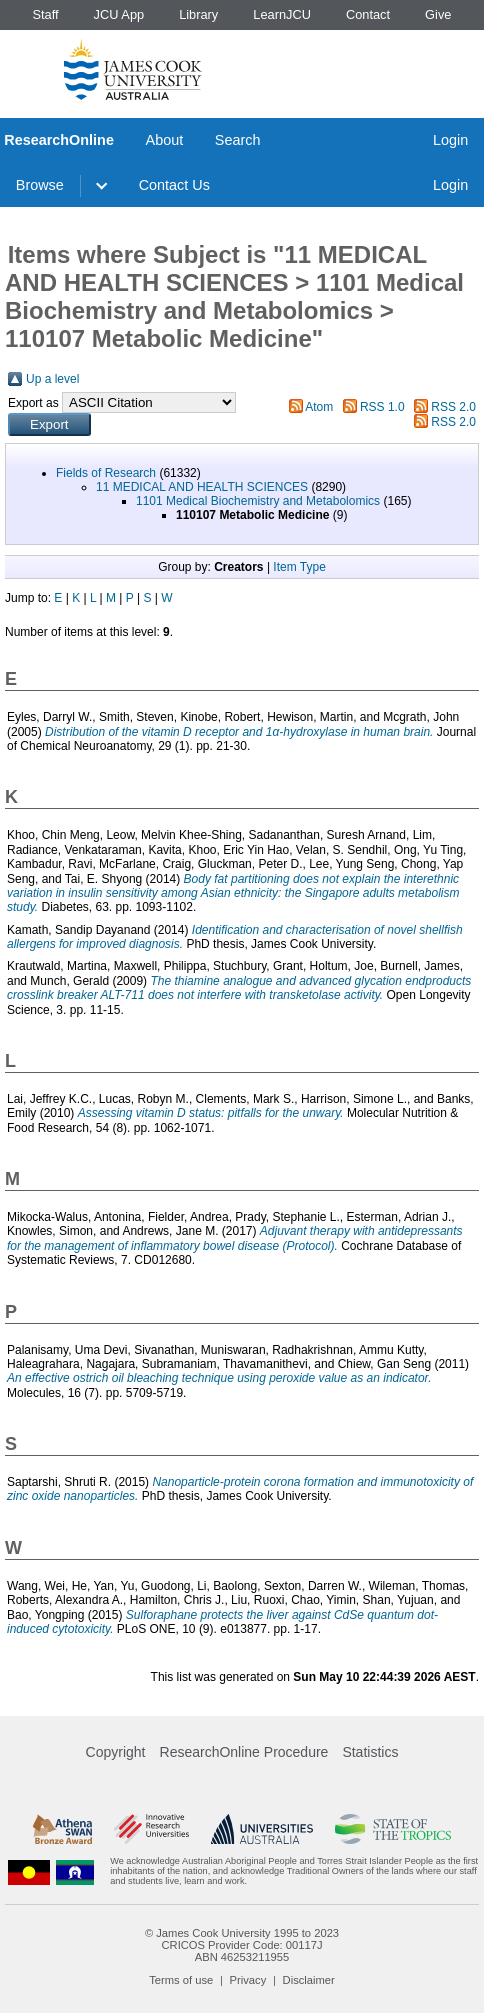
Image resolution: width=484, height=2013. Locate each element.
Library (198, 14)
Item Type (299, 567)
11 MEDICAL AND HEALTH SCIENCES (202, 487)
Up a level (52, 379)
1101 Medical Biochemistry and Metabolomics (258, 501)
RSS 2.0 (453, 407)
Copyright (116, 1752)
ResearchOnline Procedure (244, 1752)
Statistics (370, 1752)
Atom (319, 407)
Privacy (248, 1980)
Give (438, 14)
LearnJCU (282, 14)
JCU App (119, 14)
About (165, 140)
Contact (368, 14)
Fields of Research (106, 473)
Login (450, 140)
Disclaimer (309, 1980)
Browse (40, 185)
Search (238, 140)
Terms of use (181, 1980)
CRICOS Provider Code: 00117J (241, 1945)
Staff (45, 14)
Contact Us (174, 185)
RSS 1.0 (382, 407)
